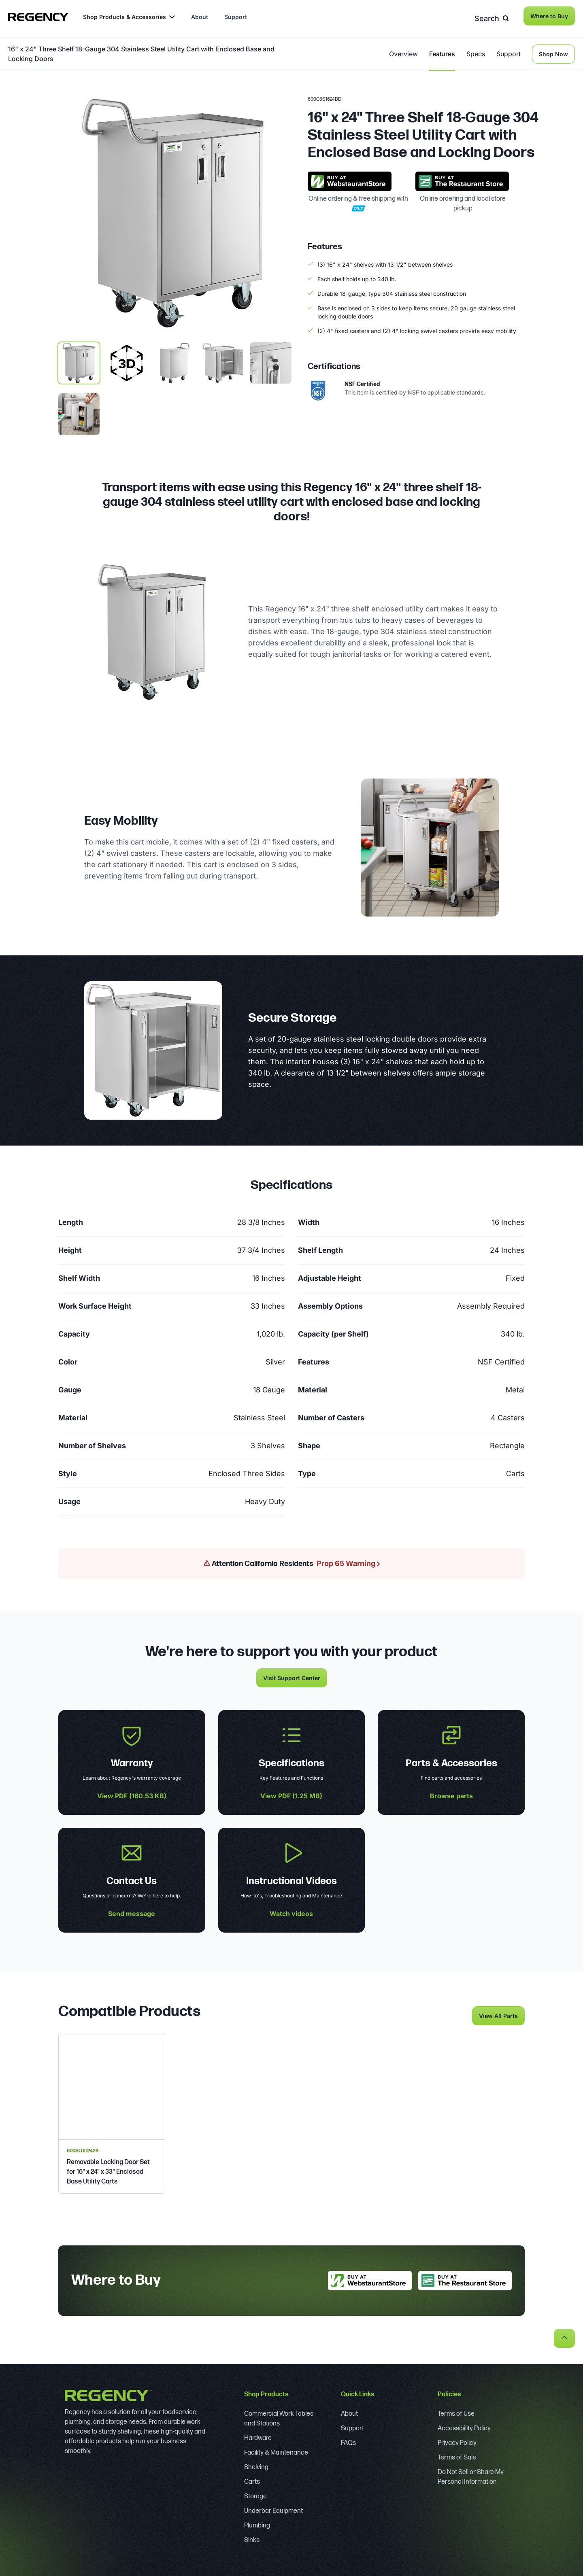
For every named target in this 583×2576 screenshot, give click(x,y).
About (199, 16)
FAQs (348, 2440)
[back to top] (564, 2335)
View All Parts (498, 2012)
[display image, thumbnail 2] (175, 360)
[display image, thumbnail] (126, 360)
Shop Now (553, 51)
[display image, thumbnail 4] (271, 360)
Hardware (258, 2435)
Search (494, 16)
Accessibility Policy (464, 2426)
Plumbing (257, 2523)
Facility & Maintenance (276, 2450)
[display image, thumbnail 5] (79, 411)
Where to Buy (549, 16)
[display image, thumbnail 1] (79, 360)
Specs (475, 51)
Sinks (252, 2537)
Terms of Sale (457, 2455)
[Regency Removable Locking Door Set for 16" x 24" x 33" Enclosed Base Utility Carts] (112, 2110)
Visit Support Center (291, 1675)
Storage (255, 2493)
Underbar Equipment (273, 2508)
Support (235, 16)
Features (442, 51)
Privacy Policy (457, 2440)
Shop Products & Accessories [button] (129, 16)
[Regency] (38, 17)
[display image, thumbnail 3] (222, 360)
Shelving (256, 2464)
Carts (252, 2479)
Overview (403, 51)
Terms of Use (456, 2411)
